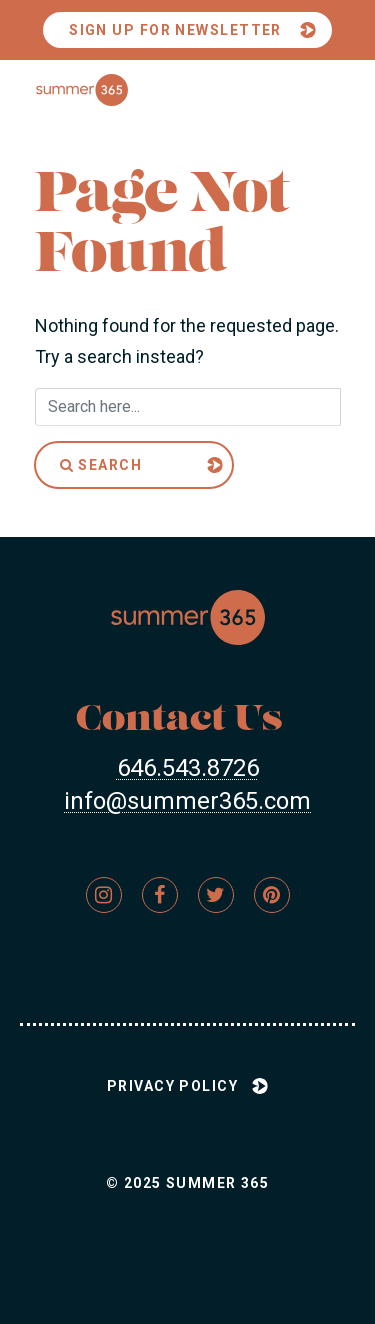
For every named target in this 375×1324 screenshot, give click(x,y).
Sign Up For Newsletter (175, 30)
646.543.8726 (188, 768)
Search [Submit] (101, 465)
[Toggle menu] (315, 90)
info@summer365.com (187, 801)
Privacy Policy (172, 1086)
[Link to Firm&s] (104, 895)
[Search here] (188, 407)
